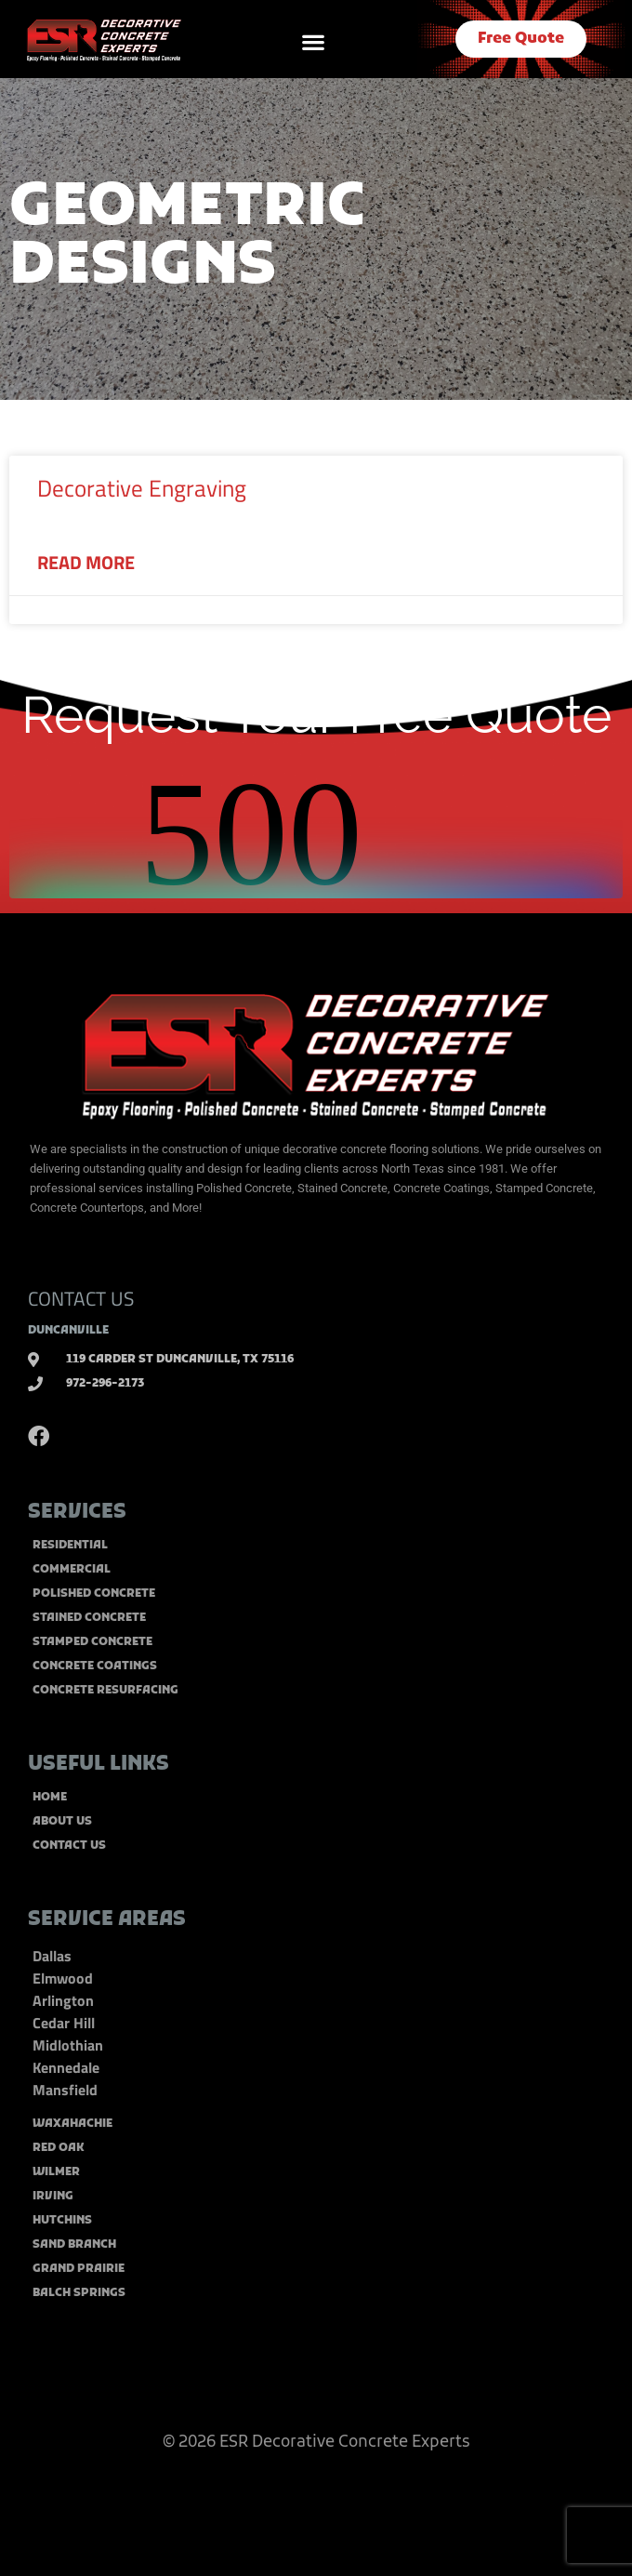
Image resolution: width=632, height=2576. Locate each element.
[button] (313, 41)
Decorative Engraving (141, 488)
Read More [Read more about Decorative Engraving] (86, 563)
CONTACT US (81, 1298)
